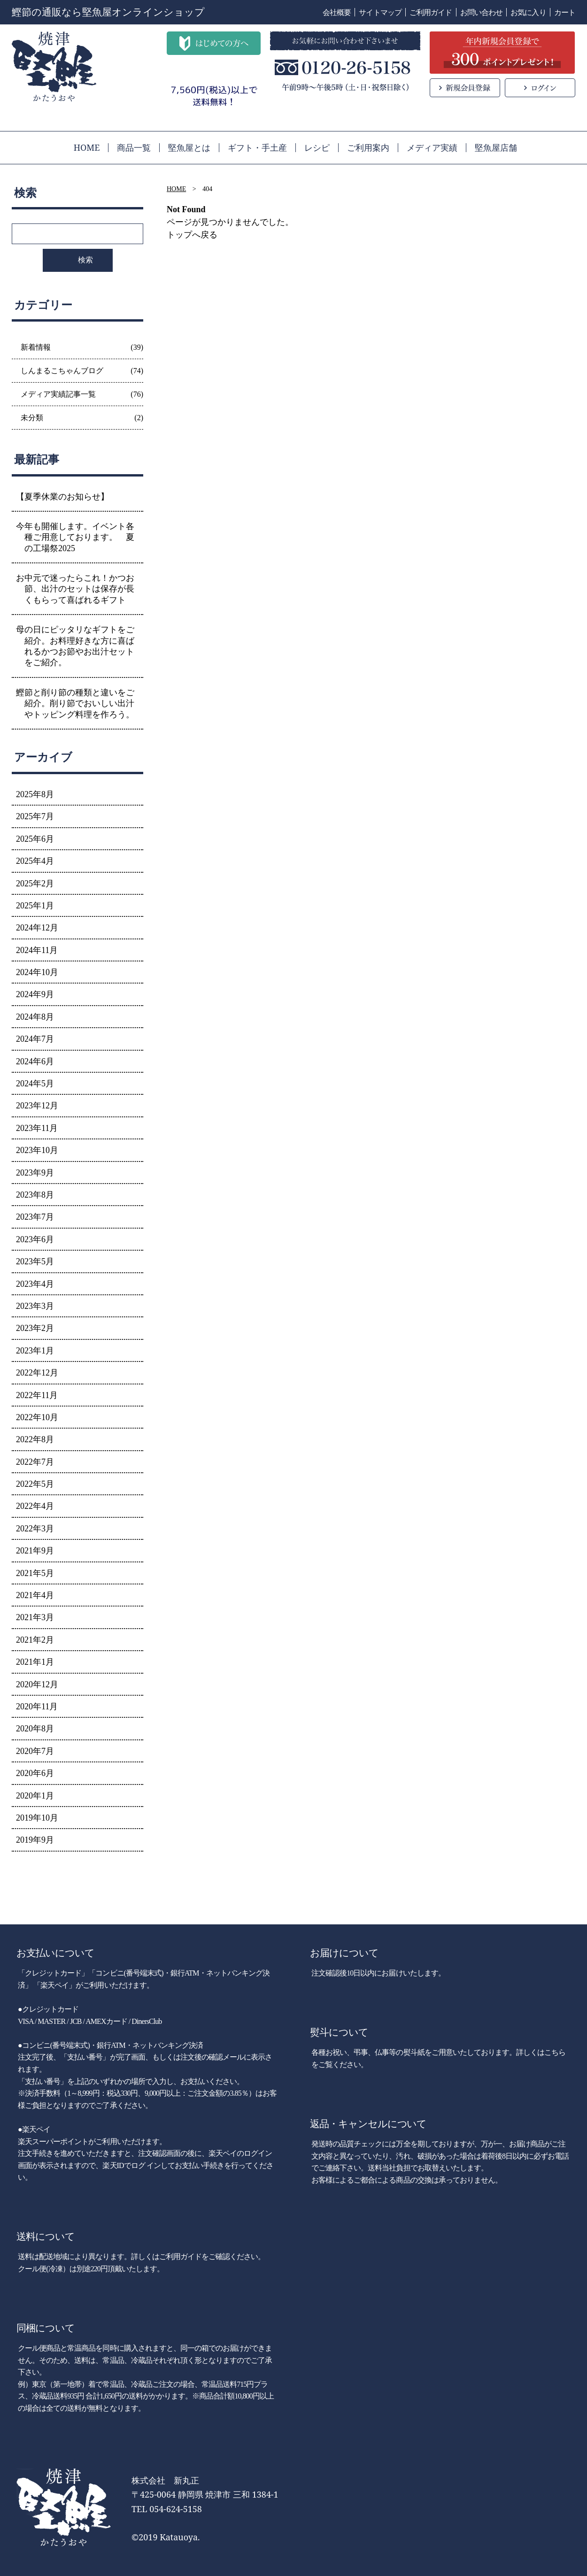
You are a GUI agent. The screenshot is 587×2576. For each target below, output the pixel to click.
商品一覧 (134, 147)
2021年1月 (35, 1662)
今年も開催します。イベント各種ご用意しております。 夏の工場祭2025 (75, 537)
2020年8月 (35, 1728)
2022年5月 (35, 1484)
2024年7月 (35, 1039)
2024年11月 (37, 950)
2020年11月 (37, 1706)
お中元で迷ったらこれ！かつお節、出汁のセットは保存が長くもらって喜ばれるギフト (75, 589)
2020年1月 (35, 1795)
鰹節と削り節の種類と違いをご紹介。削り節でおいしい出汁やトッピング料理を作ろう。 (75, 703)
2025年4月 (35, 861)
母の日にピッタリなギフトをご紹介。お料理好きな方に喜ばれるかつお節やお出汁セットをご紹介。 (75, 646)
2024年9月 (35, 994)
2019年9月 (35, 1840)
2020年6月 (35, 1773)
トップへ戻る (192, 234)
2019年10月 (37, 1817)
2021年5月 (35, 1573)
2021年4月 (35, 1595)
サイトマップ (380, 12)
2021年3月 (35, 1617)
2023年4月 (35, 1284)
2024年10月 (37, 972)
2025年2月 (35, 883)
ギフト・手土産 (257, 147)
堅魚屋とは (189, 147)
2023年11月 (37, 1128)
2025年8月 (35, 794)
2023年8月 (35, 1195)
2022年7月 (35, 1462)
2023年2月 (35, 1328)
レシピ (317, 147)
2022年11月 (37, 1395)
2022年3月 (35, 1528)
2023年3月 (35, 1306)
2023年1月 (35, 1350)
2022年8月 (35, 1439)
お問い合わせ (481, 12)
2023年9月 (35, 1172)
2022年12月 (37, 1372)
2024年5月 (35, 1083)
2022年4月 (35, 1506)
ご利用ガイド (430, 12)
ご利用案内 (368, 147)
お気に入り (528, 12)
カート (564, 12)
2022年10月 (37, 1417)
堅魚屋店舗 (496, 147)
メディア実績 (432, 147)
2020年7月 (35, 1751)
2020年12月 (37, 1684)
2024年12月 (37, 927)
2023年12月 (37, 1105)
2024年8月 (35, 1017)
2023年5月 (35, 1261)
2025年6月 (35, 839)
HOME (87, 147)
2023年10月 (37, 1150)
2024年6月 (35, 1061)
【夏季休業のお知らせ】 (62, 496)
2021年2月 (35, 1640)
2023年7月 (35, 1217)
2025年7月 (35, 816)
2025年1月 (35, 905)
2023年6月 (35, 1239)
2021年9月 (35, 1550)
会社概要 (337, 12)
